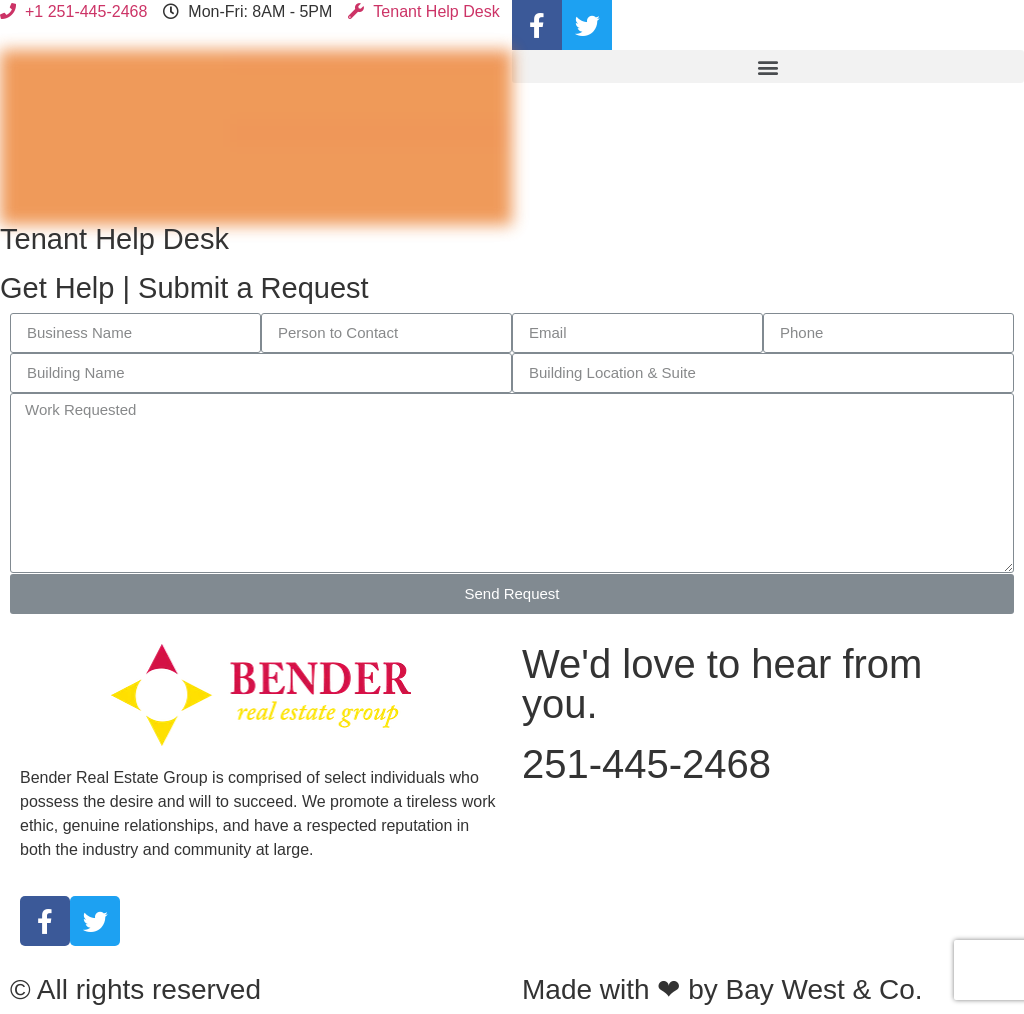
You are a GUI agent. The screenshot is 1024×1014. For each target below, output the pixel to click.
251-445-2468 (646, 764)
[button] (768, 66)
